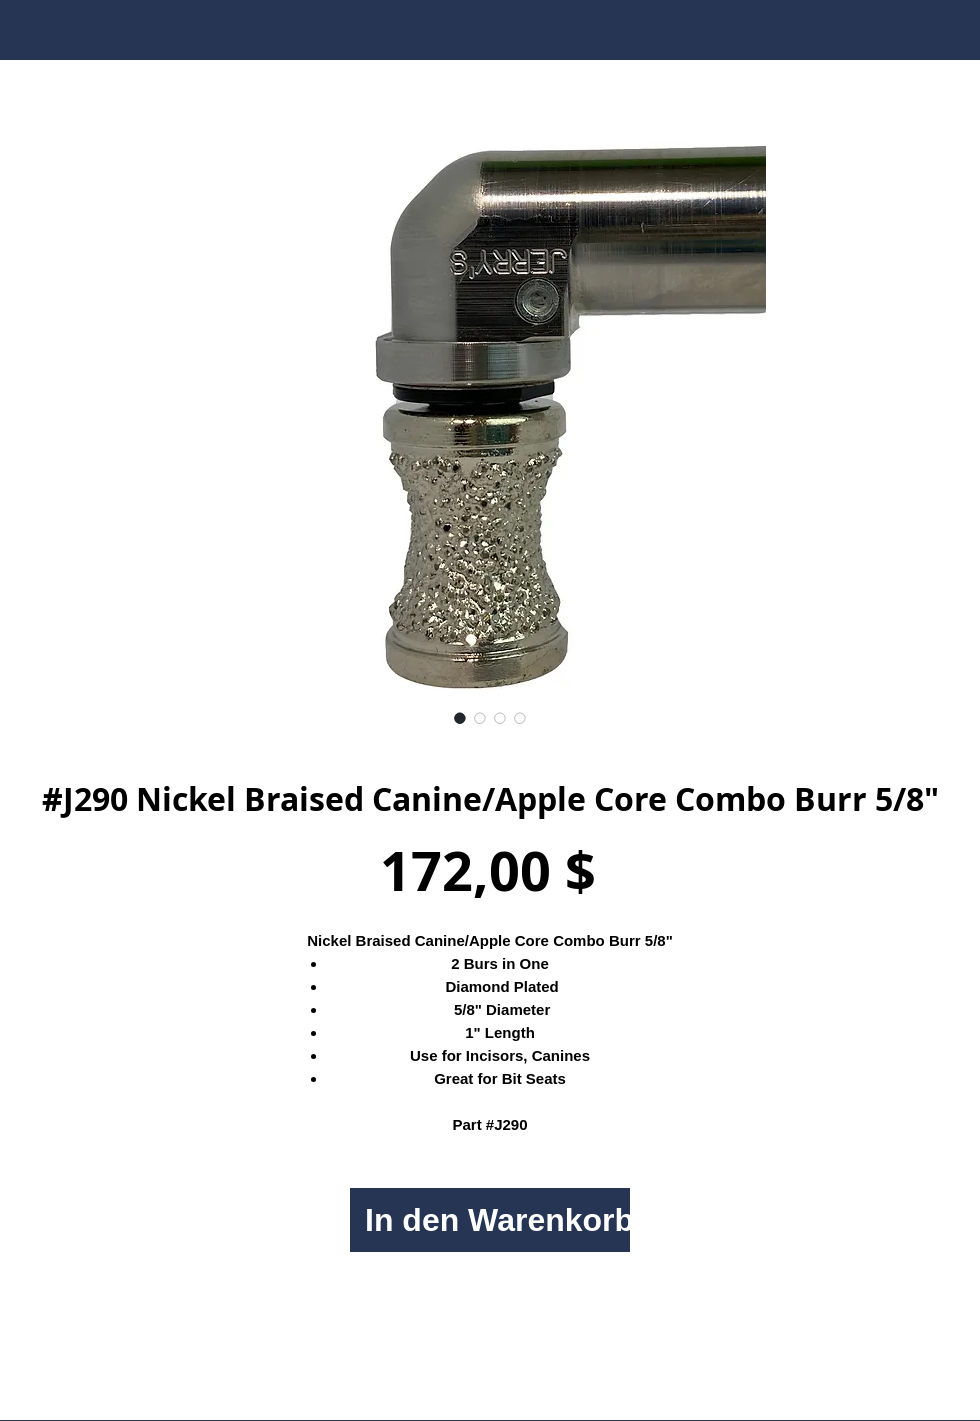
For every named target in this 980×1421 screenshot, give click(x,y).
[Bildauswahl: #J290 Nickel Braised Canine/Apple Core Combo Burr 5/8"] (460, 718)
